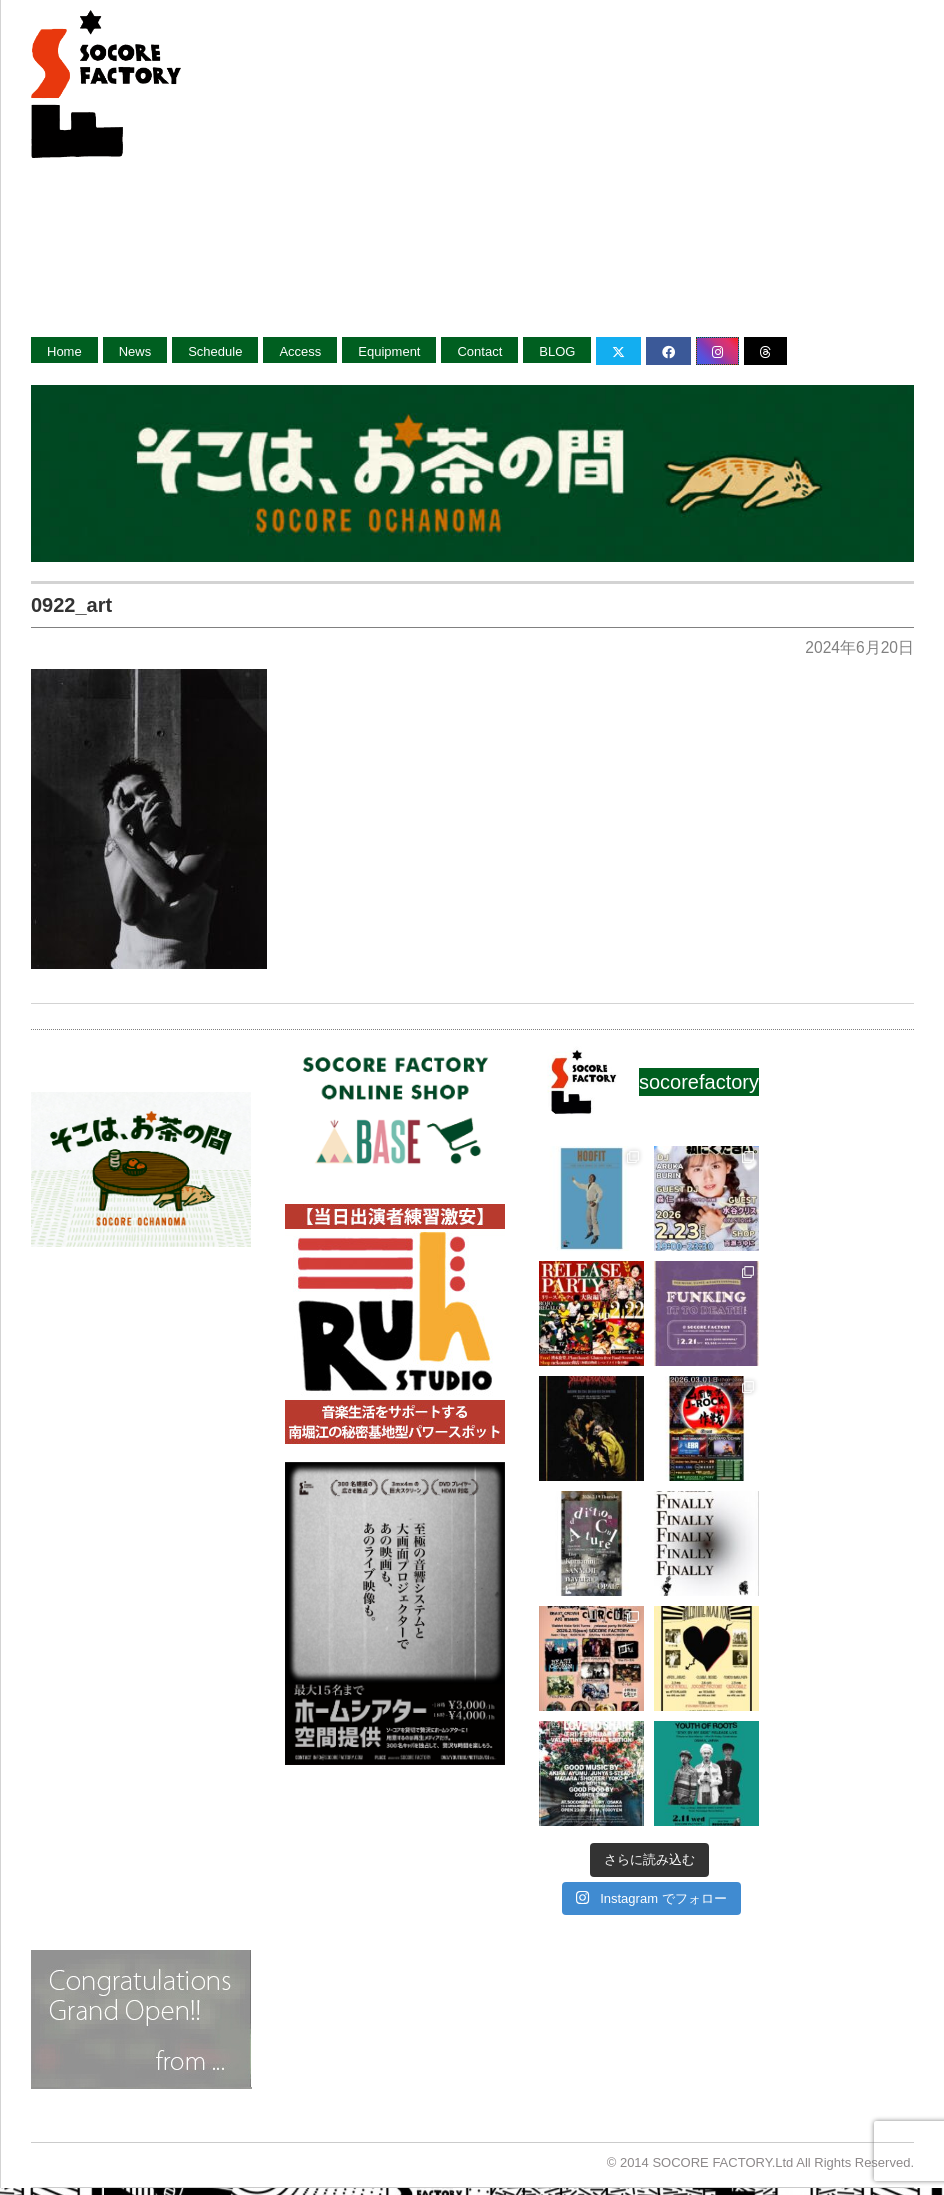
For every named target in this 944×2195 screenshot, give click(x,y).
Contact (479, 351)
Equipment (389, 351)
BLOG (557, 351)
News (135, 351)
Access (300, 351)
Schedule (215, 351)
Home (64, 351)
